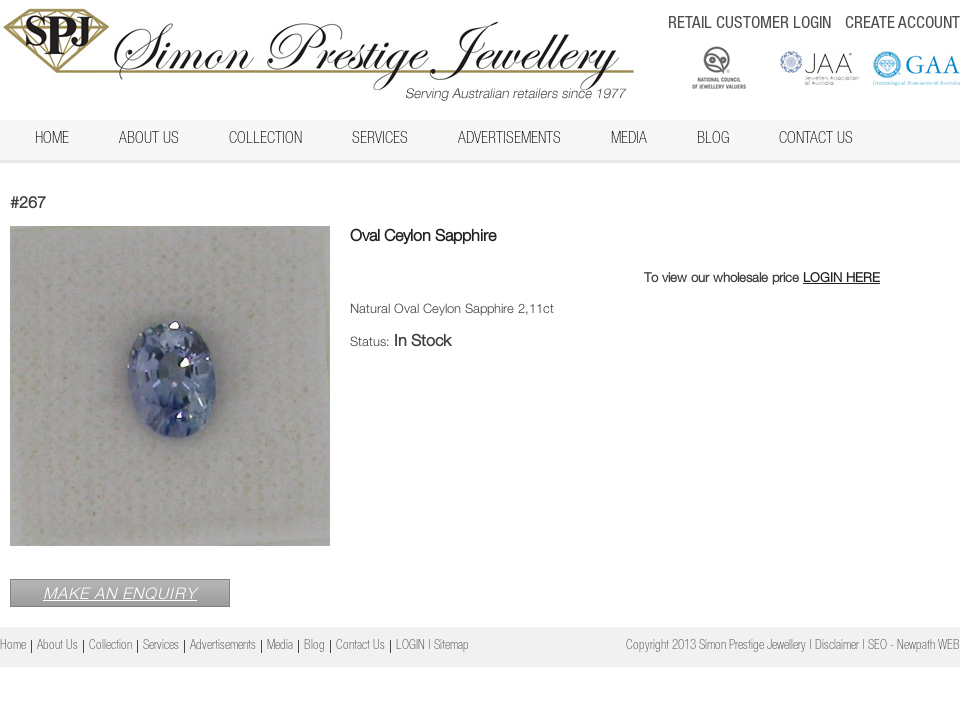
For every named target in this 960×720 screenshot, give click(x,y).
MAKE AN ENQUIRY (120, 593)
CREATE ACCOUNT (902, 24)
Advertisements (509, 140)
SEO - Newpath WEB (914, 646)
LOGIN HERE (841, 277)
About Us (149, 140)
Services (380, 140)
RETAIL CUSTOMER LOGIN (749, 24)
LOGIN (410, 646)
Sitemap (451, 646)
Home (52, 140)
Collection (265, 140)
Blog (713, 140)
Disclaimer (837, 646)
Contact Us (816, 140)
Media (629, 140)
